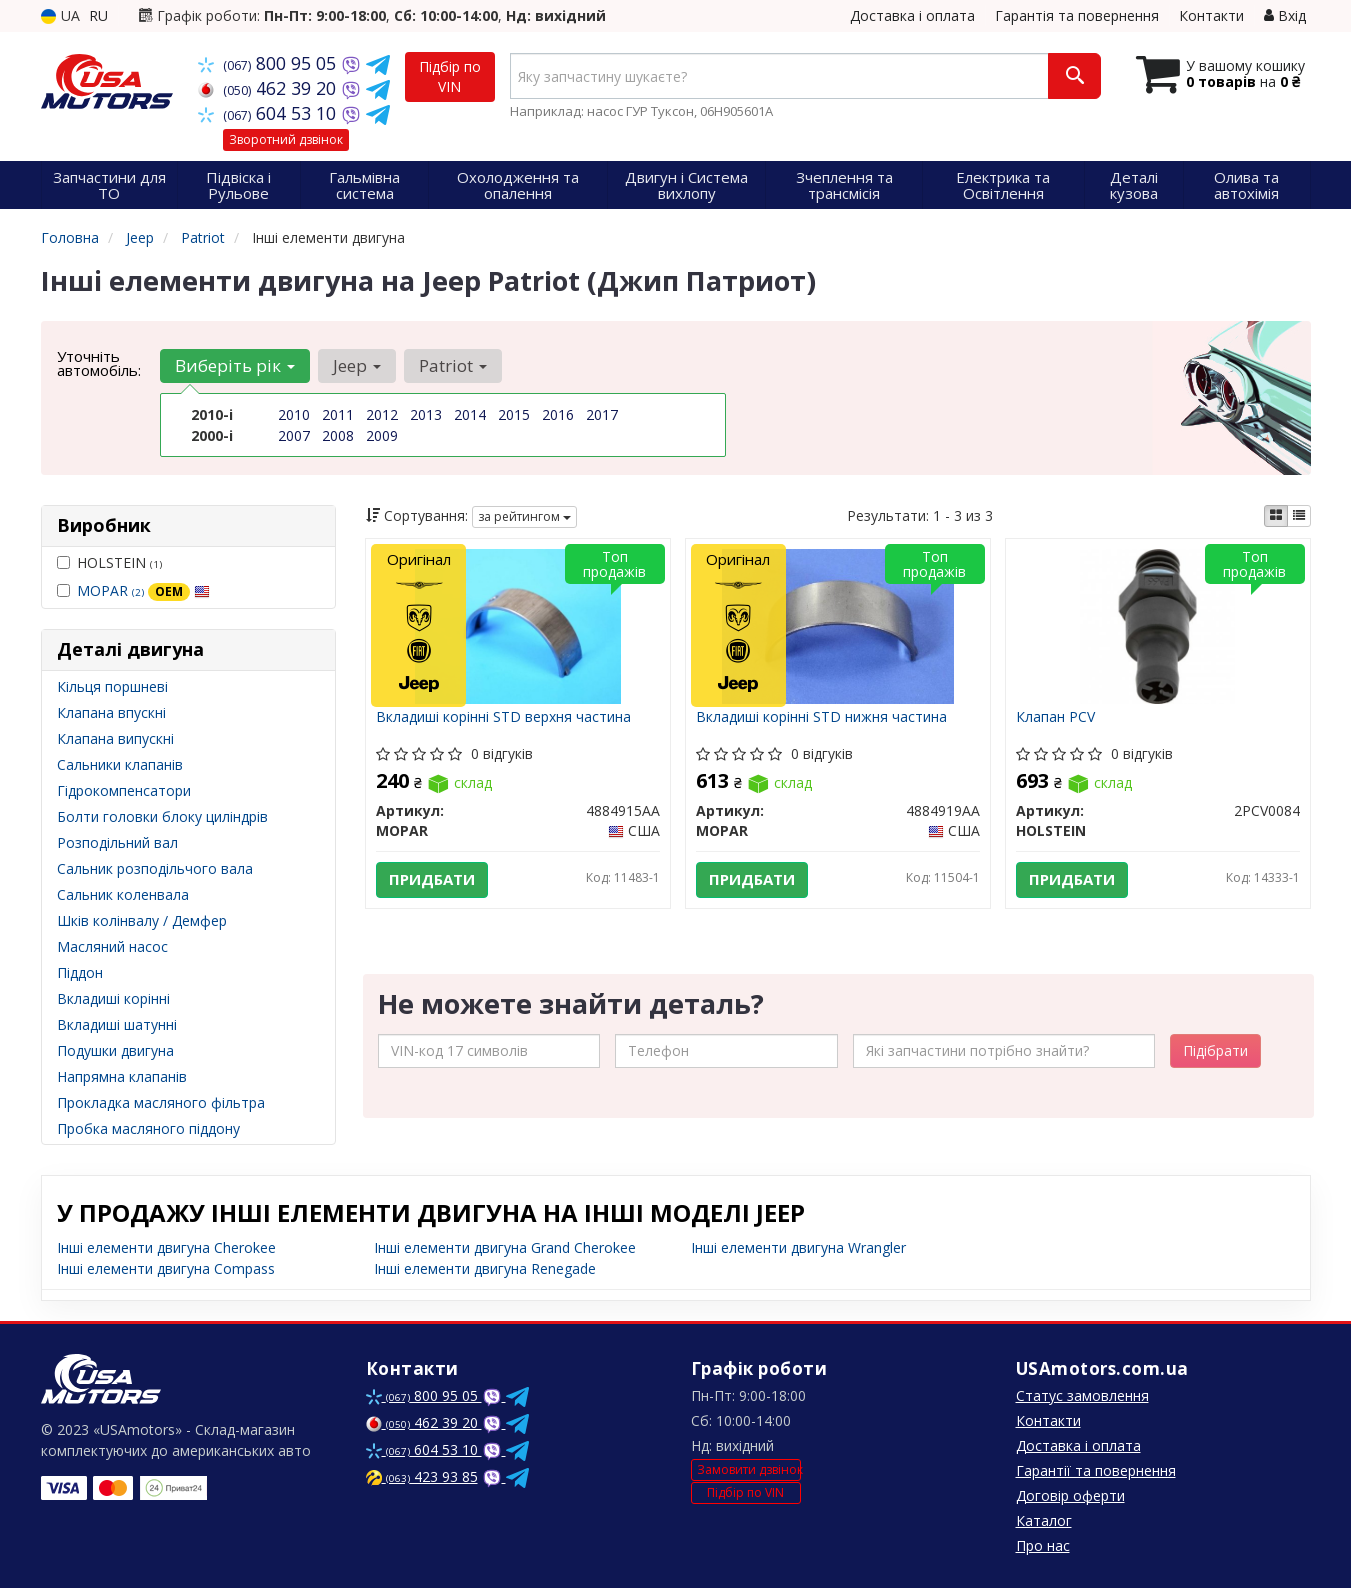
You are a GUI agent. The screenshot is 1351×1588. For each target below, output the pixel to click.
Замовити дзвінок (749, 1469)
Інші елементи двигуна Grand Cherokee (505, 1247)
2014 (470, 414)
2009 (382, 435)
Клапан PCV (1055, 717)
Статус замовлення (1082, 1395)
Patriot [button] (453, 365)
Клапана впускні (111, 712)
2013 (426, 414)
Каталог (1044, 1520)
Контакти (1211, 15)
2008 (338, 435)
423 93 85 (422, 1476)
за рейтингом (524, 516)
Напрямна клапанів (122, 1076)
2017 (602, 414)
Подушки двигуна (115, 1050)
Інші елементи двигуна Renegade (485, 1268)
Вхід (1285, 15)
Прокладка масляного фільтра (161, 1102)
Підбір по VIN (450, 76)
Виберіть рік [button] (235, 365)
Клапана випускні (115, 738)
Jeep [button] (357, 365)
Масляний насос (112, 946)
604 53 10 (269, 113)
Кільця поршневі (112, 686)
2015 (514, 414)
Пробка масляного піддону (148, 1128)
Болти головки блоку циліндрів (162, 816)
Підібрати (1215, 1050)
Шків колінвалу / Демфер (142, 920)
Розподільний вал (117, 842)
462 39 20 (269, 88)
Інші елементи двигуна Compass (166, 1268)
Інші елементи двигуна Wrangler (798, 1247)
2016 (558, 414)
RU (98, 15)
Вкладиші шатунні (117, 1024)
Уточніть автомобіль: (99, 363)
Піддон (80, 972)
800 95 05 (269, 63)
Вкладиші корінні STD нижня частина (821, 717)
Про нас (1043, 1545)
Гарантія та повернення (1077, 15)
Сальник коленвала (123, 894)
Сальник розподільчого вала (155, 868)
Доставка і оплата (912, 15)
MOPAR (143, 590)
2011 (338, 414)
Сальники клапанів (120, 764)
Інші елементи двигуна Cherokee (166, 1247)
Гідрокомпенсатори (124, 790)
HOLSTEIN (109, 562)
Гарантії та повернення (1096, 1470)
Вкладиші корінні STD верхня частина (503, 717)
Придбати (432, 880)
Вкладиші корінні (113, 998)
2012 (382, 414)
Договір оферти (1070, 1495)
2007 (294, 435)
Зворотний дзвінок (286, 139)
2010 (294, 414)
